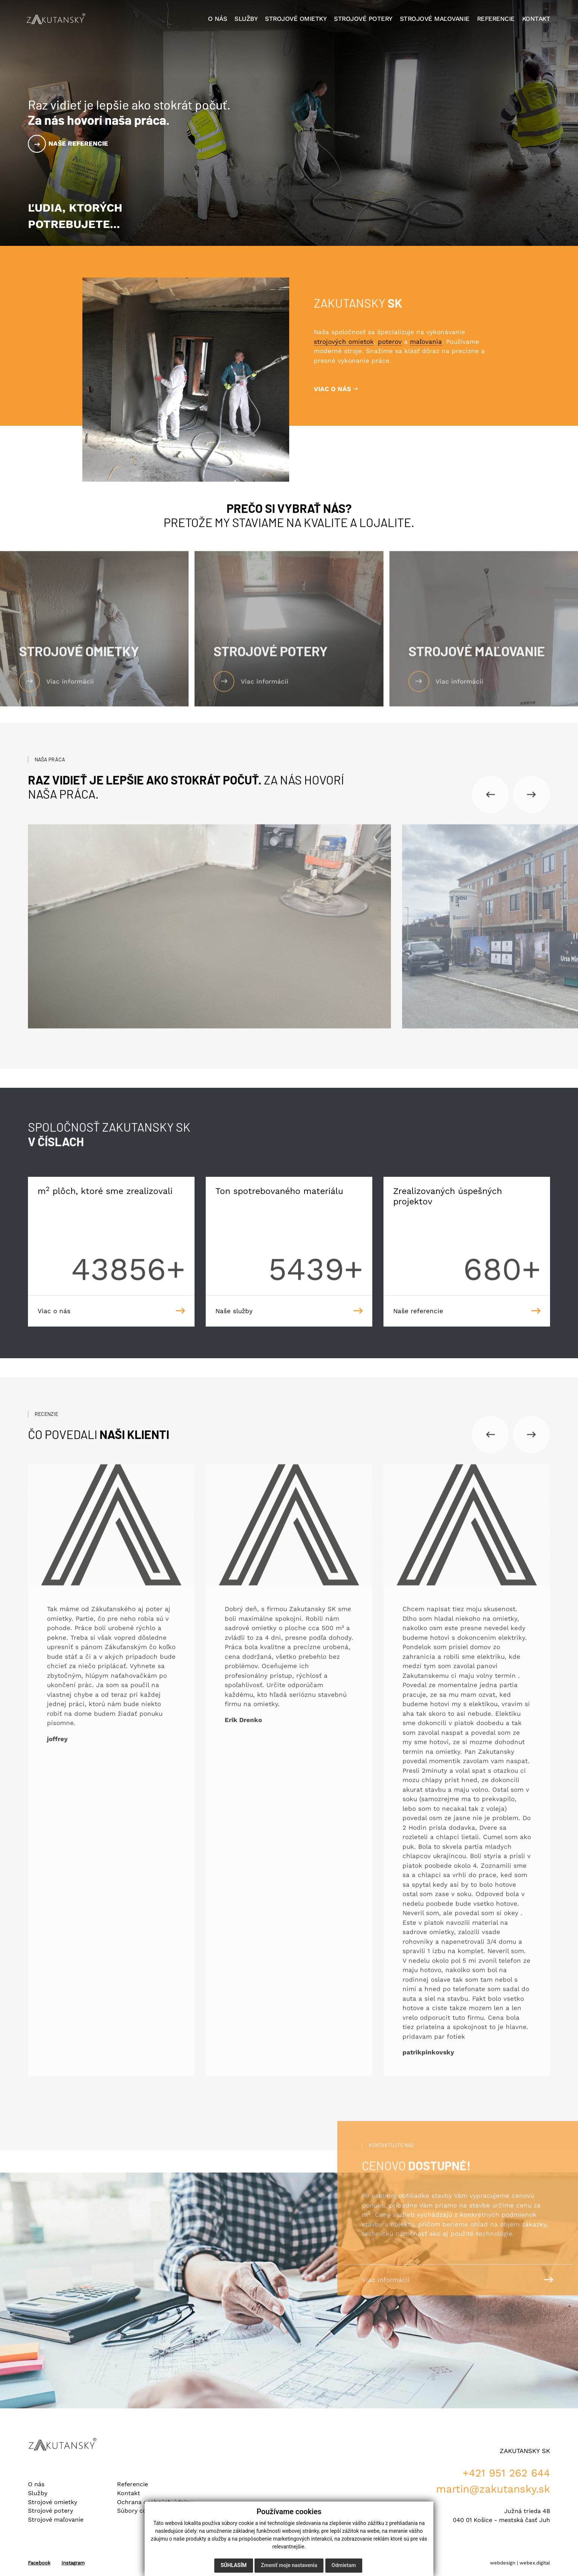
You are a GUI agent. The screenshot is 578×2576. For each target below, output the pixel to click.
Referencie (132, 2484)
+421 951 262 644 (506, 2473)
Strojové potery (50, 2510)
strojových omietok (344, 341)
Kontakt (128, 2493)
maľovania (426, 341)
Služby (37, 2493)
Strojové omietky (52, 2502)
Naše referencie (78, 143)
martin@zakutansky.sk (493, 2489)
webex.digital (534, 2563)
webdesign (502, 2563)
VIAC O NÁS (336, 389)
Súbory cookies (139, 2510)
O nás (36, 2484)
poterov (390, 341)
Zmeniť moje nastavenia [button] (289, 2565)
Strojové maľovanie (55, 2519)
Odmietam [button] (344, 2565)
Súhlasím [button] (234, 2565)
